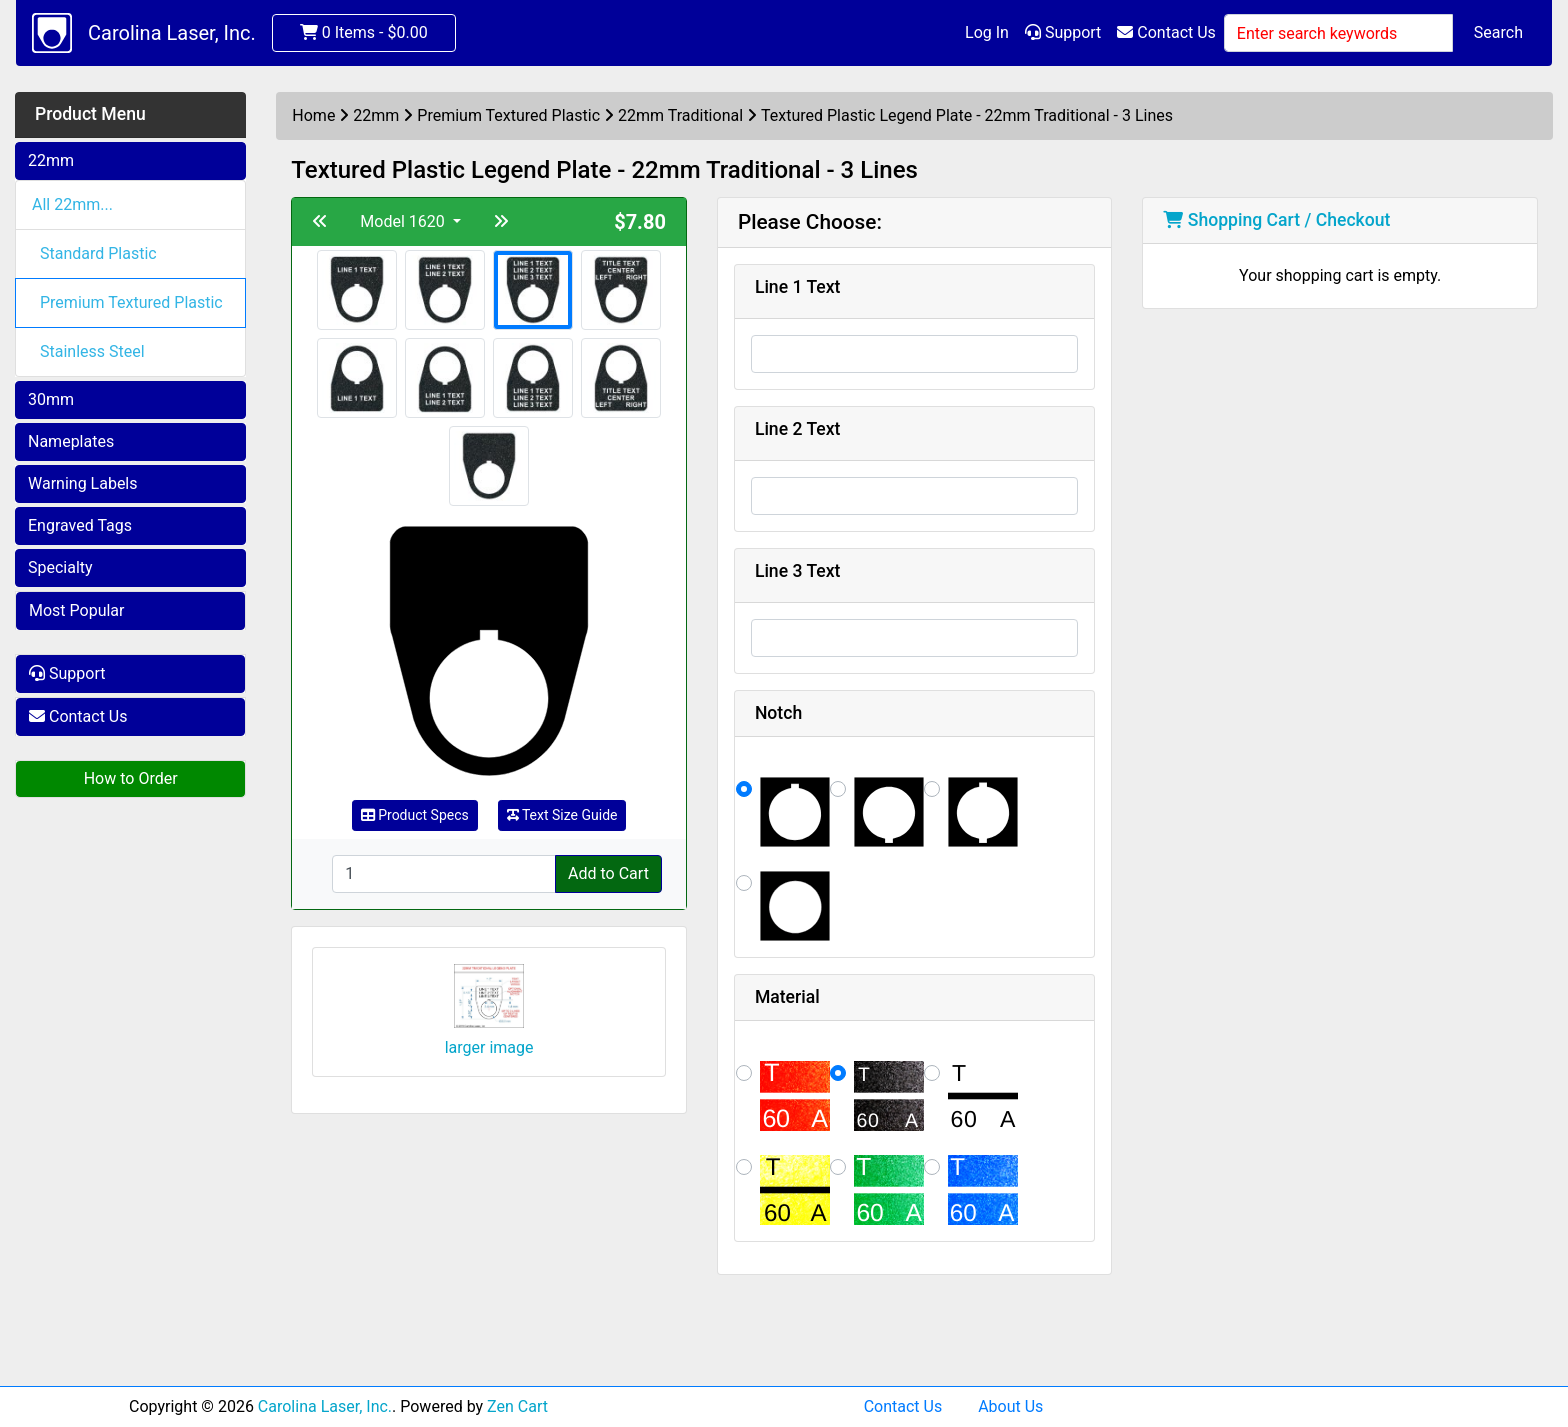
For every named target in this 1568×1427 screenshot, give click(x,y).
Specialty (60, 567)
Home (313, 115)
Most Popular (77, 610)
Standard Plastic (98, 253)
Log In (987, 32)
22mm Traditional (680, 115)
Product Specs (415, 815)
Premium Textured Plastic (131, 302)
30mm (51, 399)
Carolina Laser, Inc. (172, 33)
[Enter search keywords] (1338, 33)
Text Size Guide (562, 815)
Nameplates (71, 441)
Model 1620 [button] (404, 221)
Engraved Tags (80, 525)
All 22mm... (72, 204)
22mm (51, 160)
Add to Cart (608, 873)
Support (1063, 32)
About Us (1010, 1406)
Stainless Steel (92, 351)
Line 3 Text (798, 571)
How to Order (131, 778)
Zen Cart (517, 1406)
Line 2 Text (798, 429)
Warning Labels (83, 483)
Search (1498, 32)
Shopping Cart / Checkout (1276, 220)
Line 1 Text (798, 287)
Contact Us (1166, 32)
